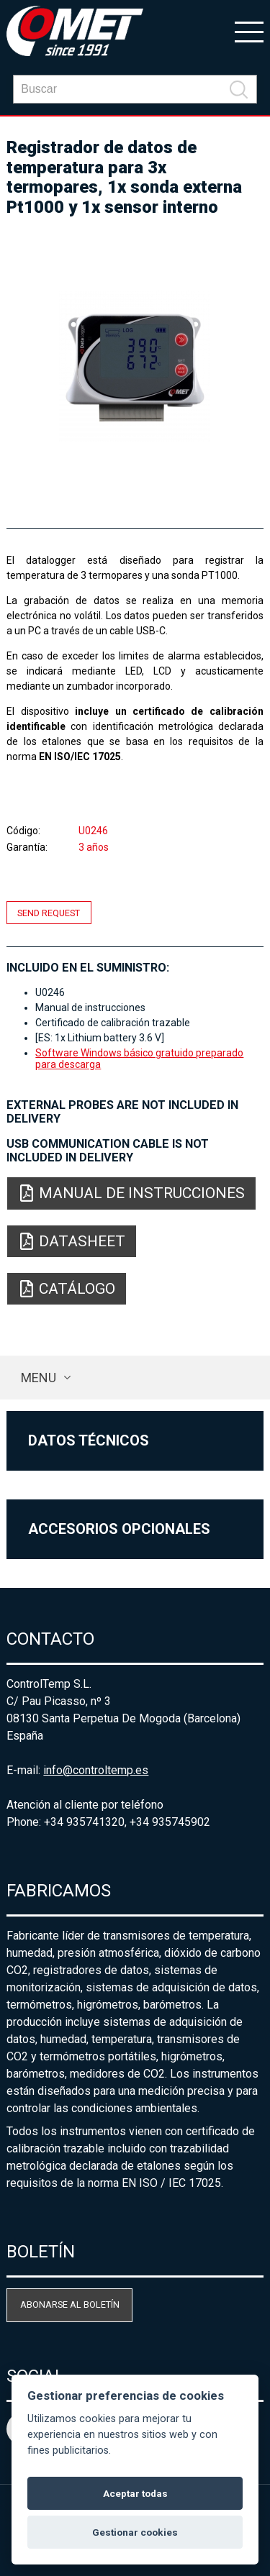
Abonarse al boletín (70, 2304)
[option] (134, 366)
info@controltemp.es (95, 1770)
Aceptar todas (135, 2493)
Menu (38, 1377)
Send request (48, 913)
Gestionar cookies (135, 2532)
